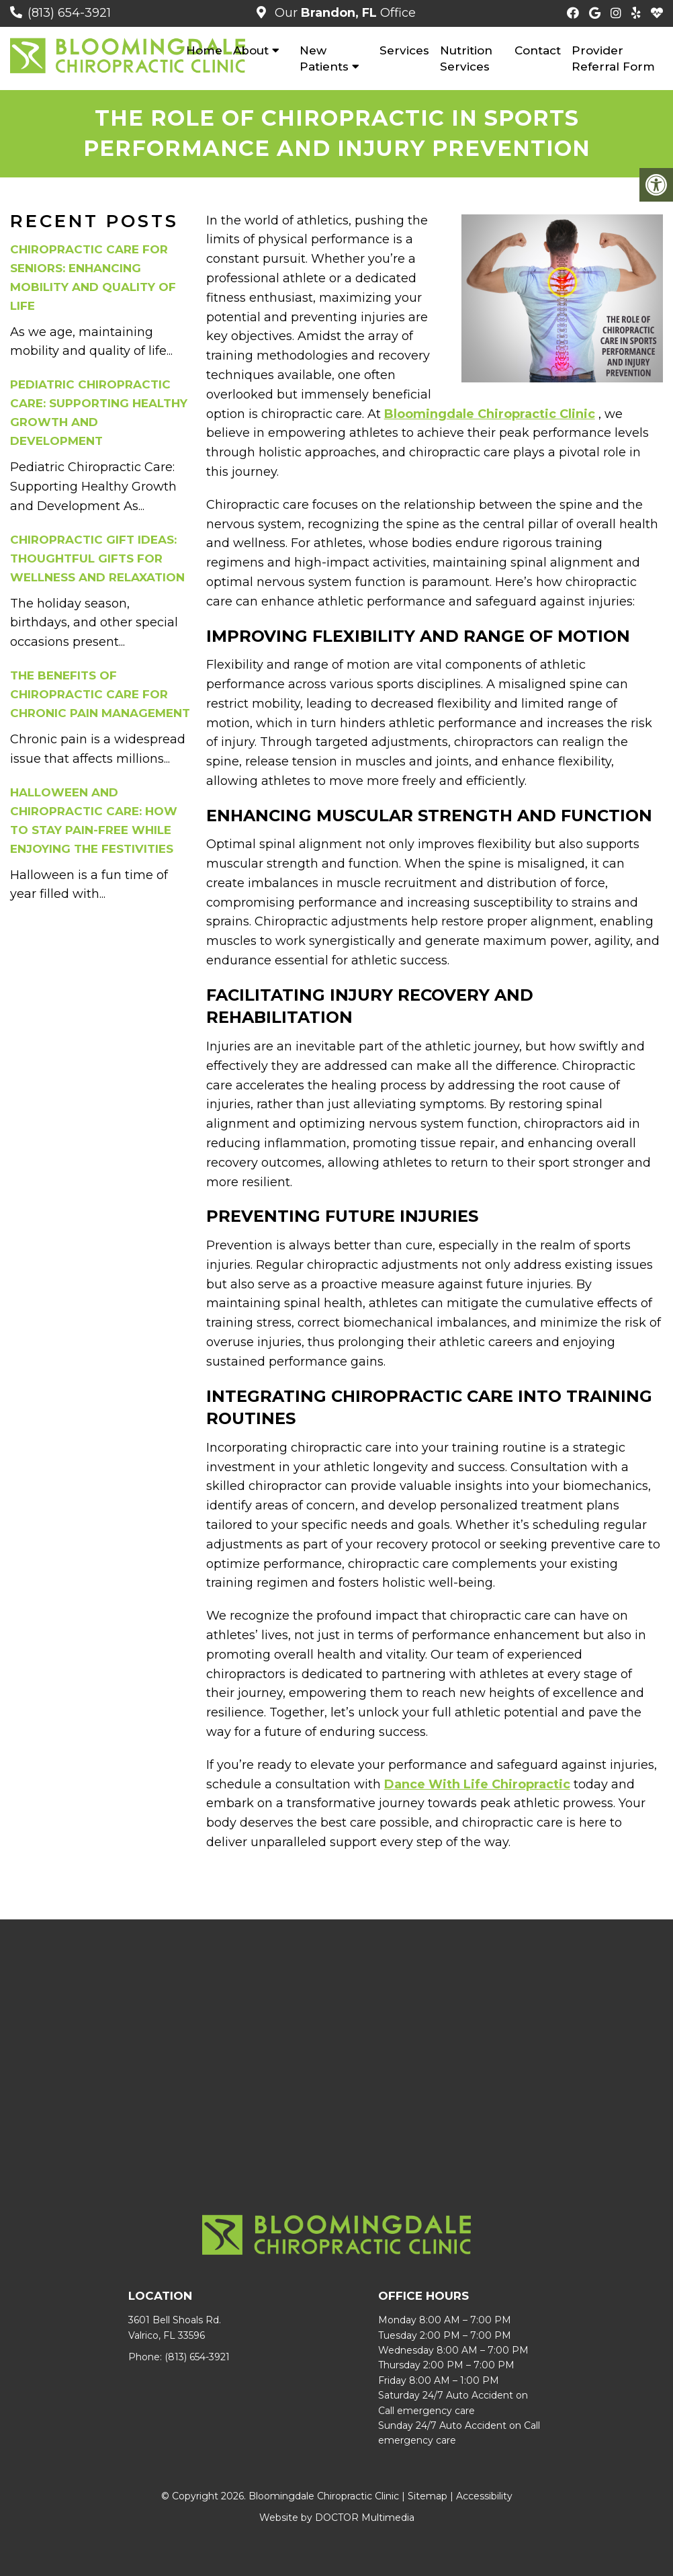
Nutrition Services (466, 58)
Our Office (343, 12)
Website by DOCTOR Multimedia (336, 2517)
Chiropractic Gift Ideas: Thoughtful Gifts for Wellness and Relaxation (97, 558)
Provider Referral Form (613, 58)
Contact (537, 50)
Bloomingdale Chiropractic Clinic (489, 414)
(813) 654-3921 (69, 12)
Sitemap (427, 2496)
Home (204, 50)
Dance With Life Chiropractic (477, 1784)
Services (404, 50)
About (251, 50)
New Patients (324, 58)
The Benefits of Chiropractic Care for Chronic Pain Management (100, 694)
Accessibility (484, 2496)
